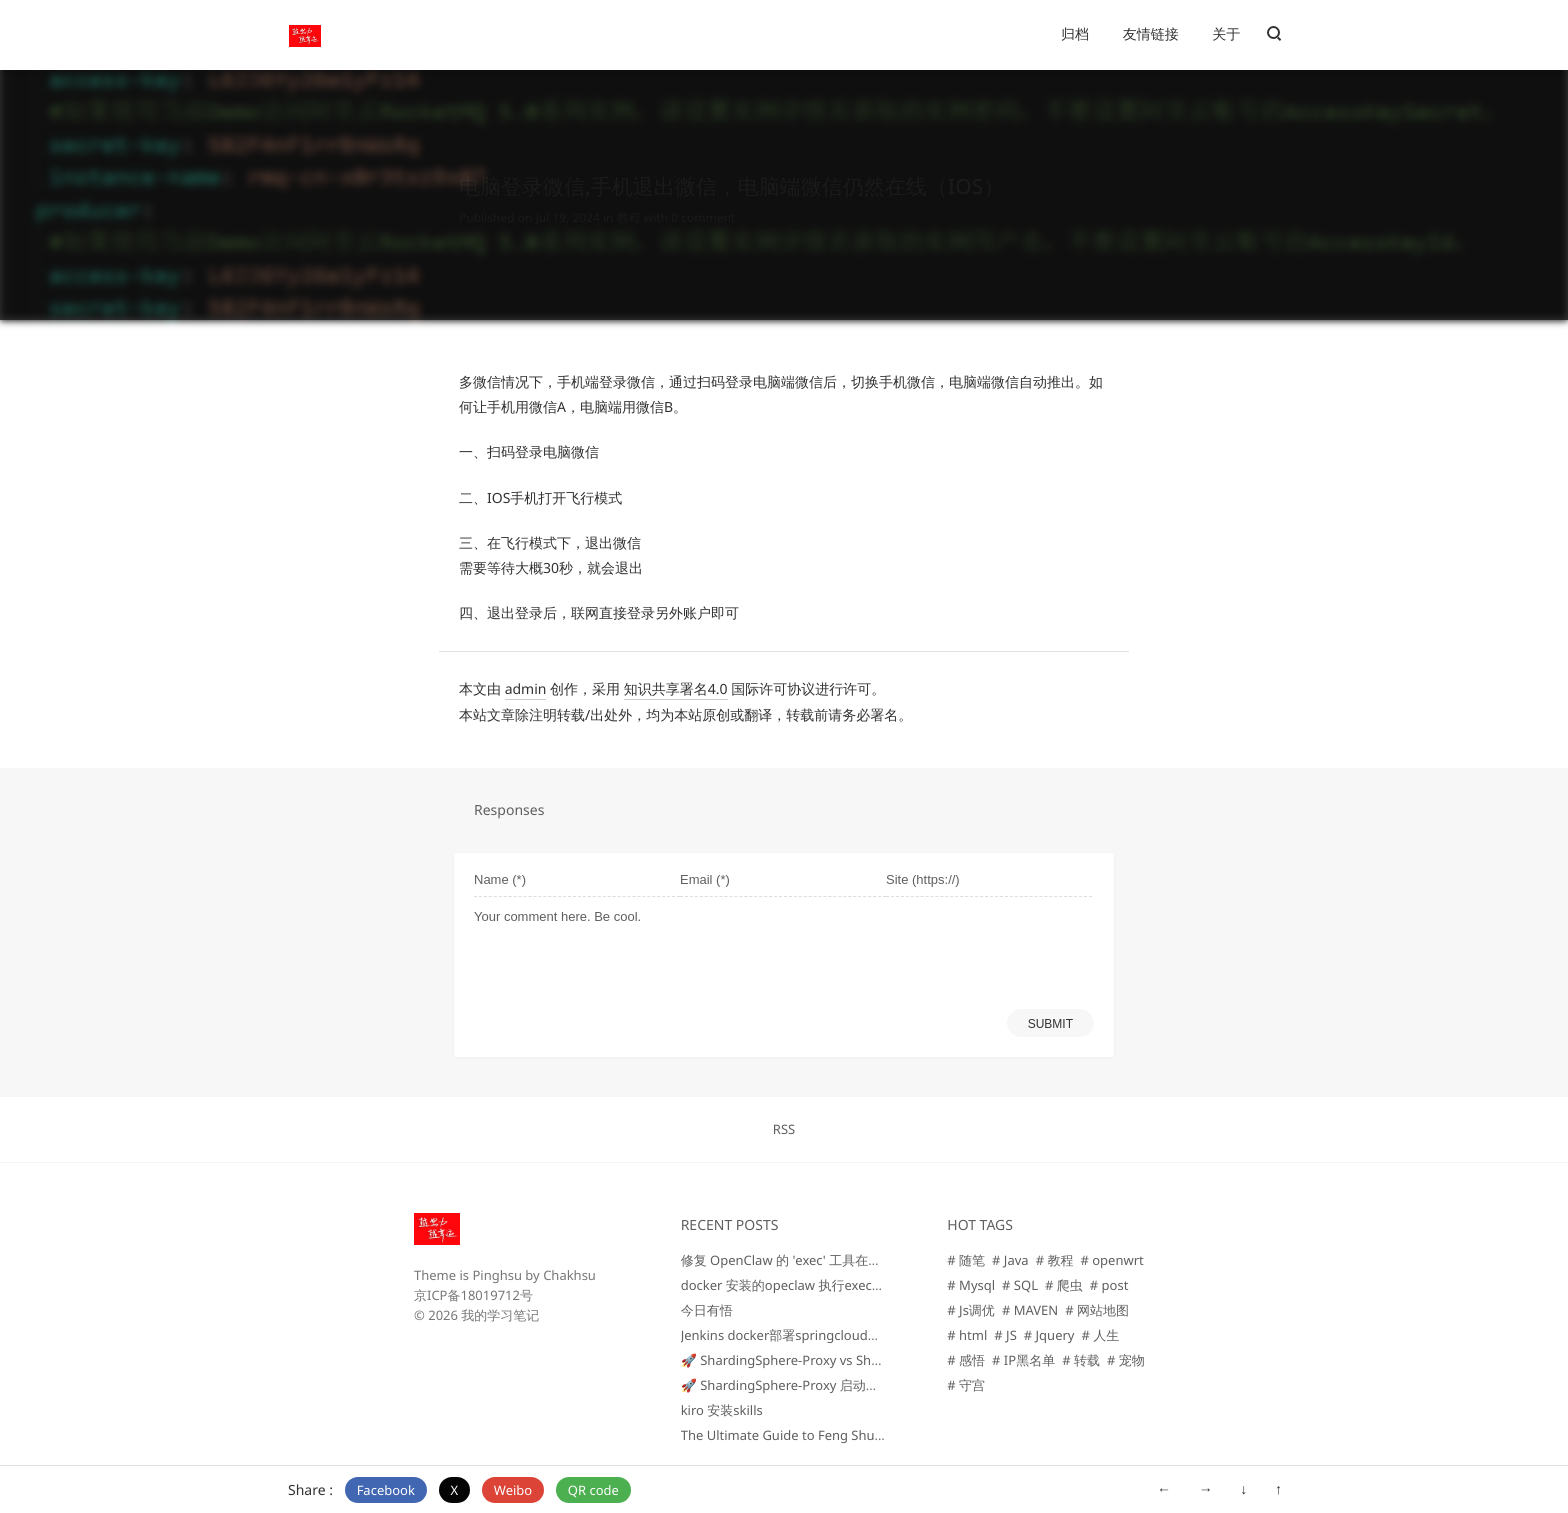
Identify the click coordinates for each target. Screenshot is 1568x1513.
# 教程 (1055, 1260)
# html (967, 1335)
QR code (593, 1490)
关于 (1226, 34)
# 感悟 (966, 1360)
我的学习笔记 (500, 1315)
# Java (1010, 1260)
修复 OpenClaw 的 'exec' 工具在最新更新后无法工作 (833, 1260)
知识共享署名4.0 (676, 689)
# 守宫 (966, 1385)
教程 (629, 198)
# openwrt (1111, 1260)
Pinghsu (497, 1275)
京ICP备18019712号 (473, 1295)
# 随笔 (966, 1260)
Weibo (513, 1490)
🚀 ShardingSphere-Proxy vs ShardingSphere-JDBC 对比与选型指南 (881, 1360)
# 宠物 (1126, 1360)
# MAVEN (1030, 1310)
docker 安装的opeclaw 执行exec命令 (789, 1285)
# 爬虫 (1064, 1285)
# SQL (1020, 1285)
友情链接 (1151, 34)
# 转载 (1081, 1360)
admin (526, 689)
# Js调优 (971, 1310)
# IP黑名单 (1023, 1360)
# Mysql (971, 1285)
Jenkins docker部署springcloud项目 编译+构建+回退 (835, 1335)
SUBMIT (1050, 1024)
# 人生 (1100, 1335)
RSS (784, 1129)
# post (1109, 1285)
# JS (1005, 1335)
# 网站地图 (1097, 1310)
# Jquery (1049, 1335)
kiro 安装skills (722, 1410)
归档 (1075, 34)
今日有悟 (707, 1310)
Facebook (386, 1490)
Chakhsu (569, 1275)
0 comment (703, 198)
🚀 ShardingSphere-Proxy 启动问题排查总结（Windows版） (860, 1385)
